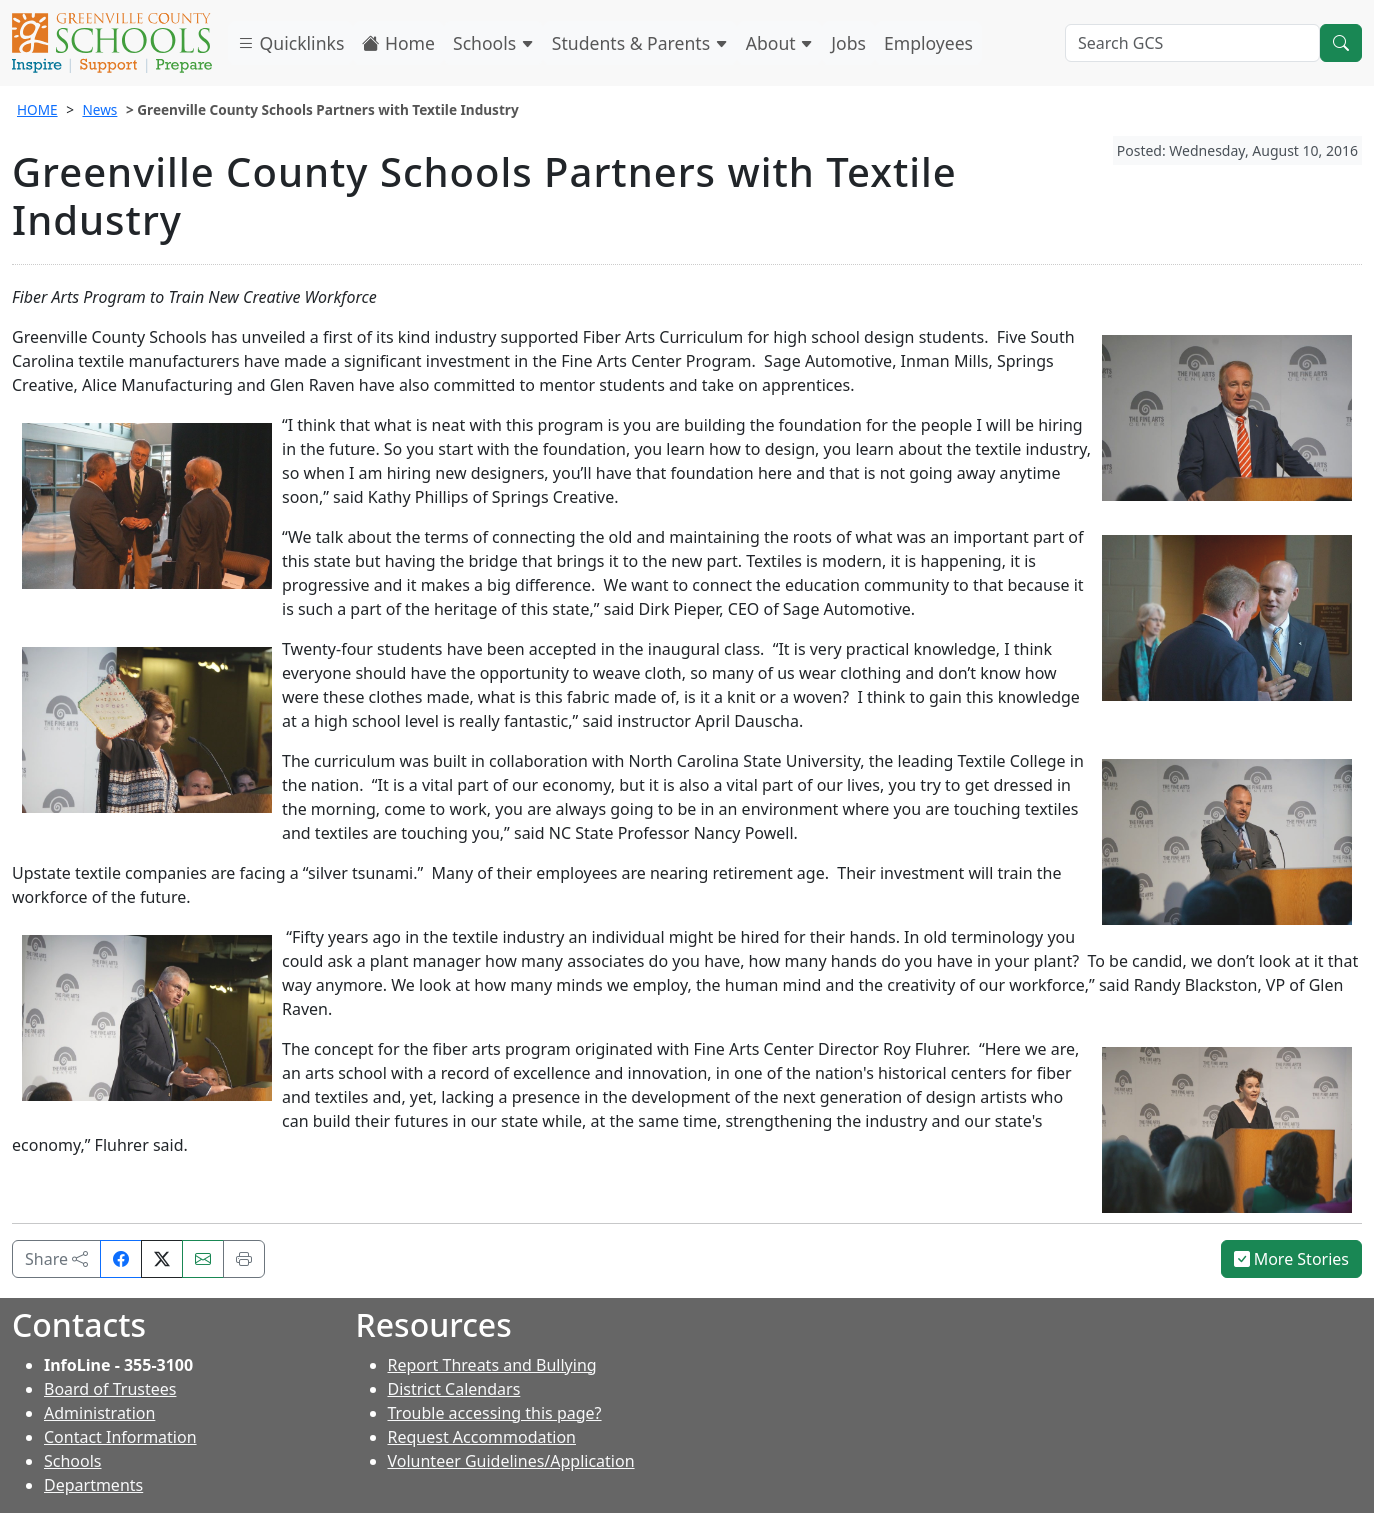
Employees (928, 43)
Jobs (848, 43)
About (780, 43)
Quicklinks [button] (290, 43)
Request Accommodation (482, 1437)
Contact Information (120, 1437)
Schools (493, 43)
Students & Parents (640, 43)
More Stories (1292, 1259)
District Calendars (454, 1389)
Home (398, 43)
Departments (93, 1485)
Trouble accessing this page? (495, 1413)
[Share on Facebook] (121, 1259)
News (99, 109)
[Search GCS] (1192, 43)
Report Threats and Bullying (492, 1365)
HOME (37, 109)
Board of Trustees (110, 1389)
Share (56, 1259)
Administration (99, 1413)
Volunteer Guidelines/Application (511, 1461)
